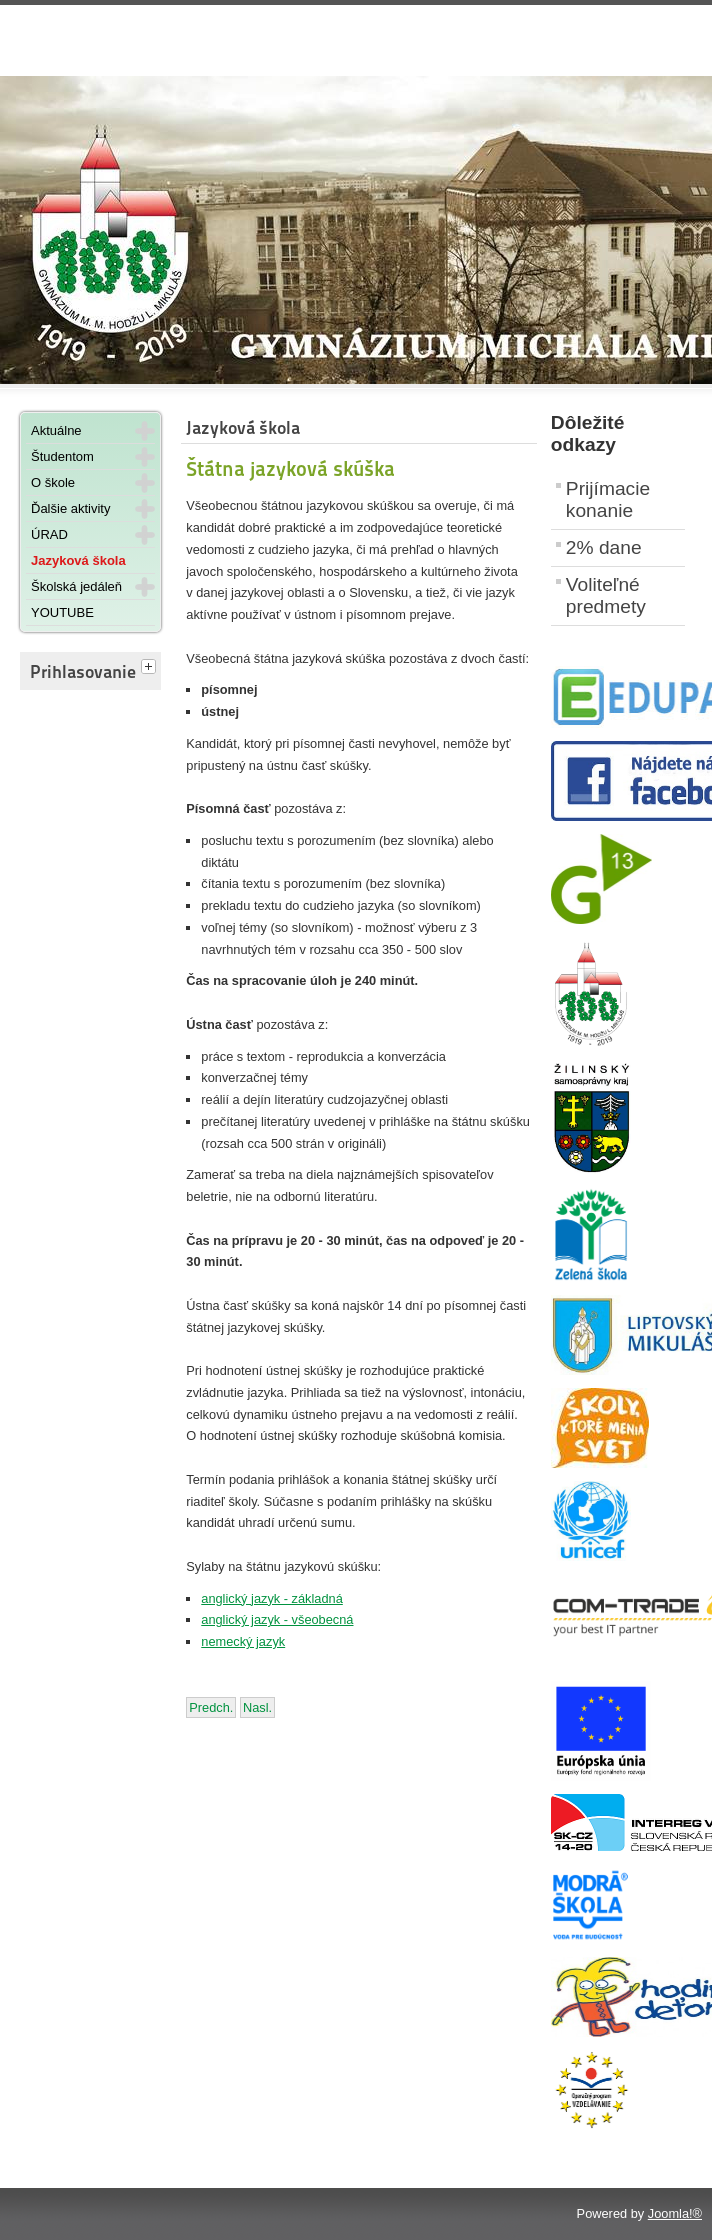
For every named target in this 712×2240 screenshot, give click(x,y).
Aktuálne (56, 430)
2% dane (604, 547)
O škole (53, 482)
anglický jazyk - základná (272, 1598)
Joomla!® (675, 2213)
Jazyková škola (78, 560)
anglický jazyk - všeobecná (277, 1619)
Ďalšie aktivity (70, 508)
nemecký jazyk (243, 1641)
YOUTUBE (62, 612)
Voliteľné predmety (606, 595)
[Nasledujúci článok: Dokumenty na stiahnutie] (257, 1707)
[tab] (151, 668)
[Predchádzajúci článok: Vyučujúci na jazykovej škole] (211, 1707)
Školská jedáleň (76, 586)
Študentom (62, 456)
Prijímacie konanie (608, 499)
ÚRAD (49, 534)
